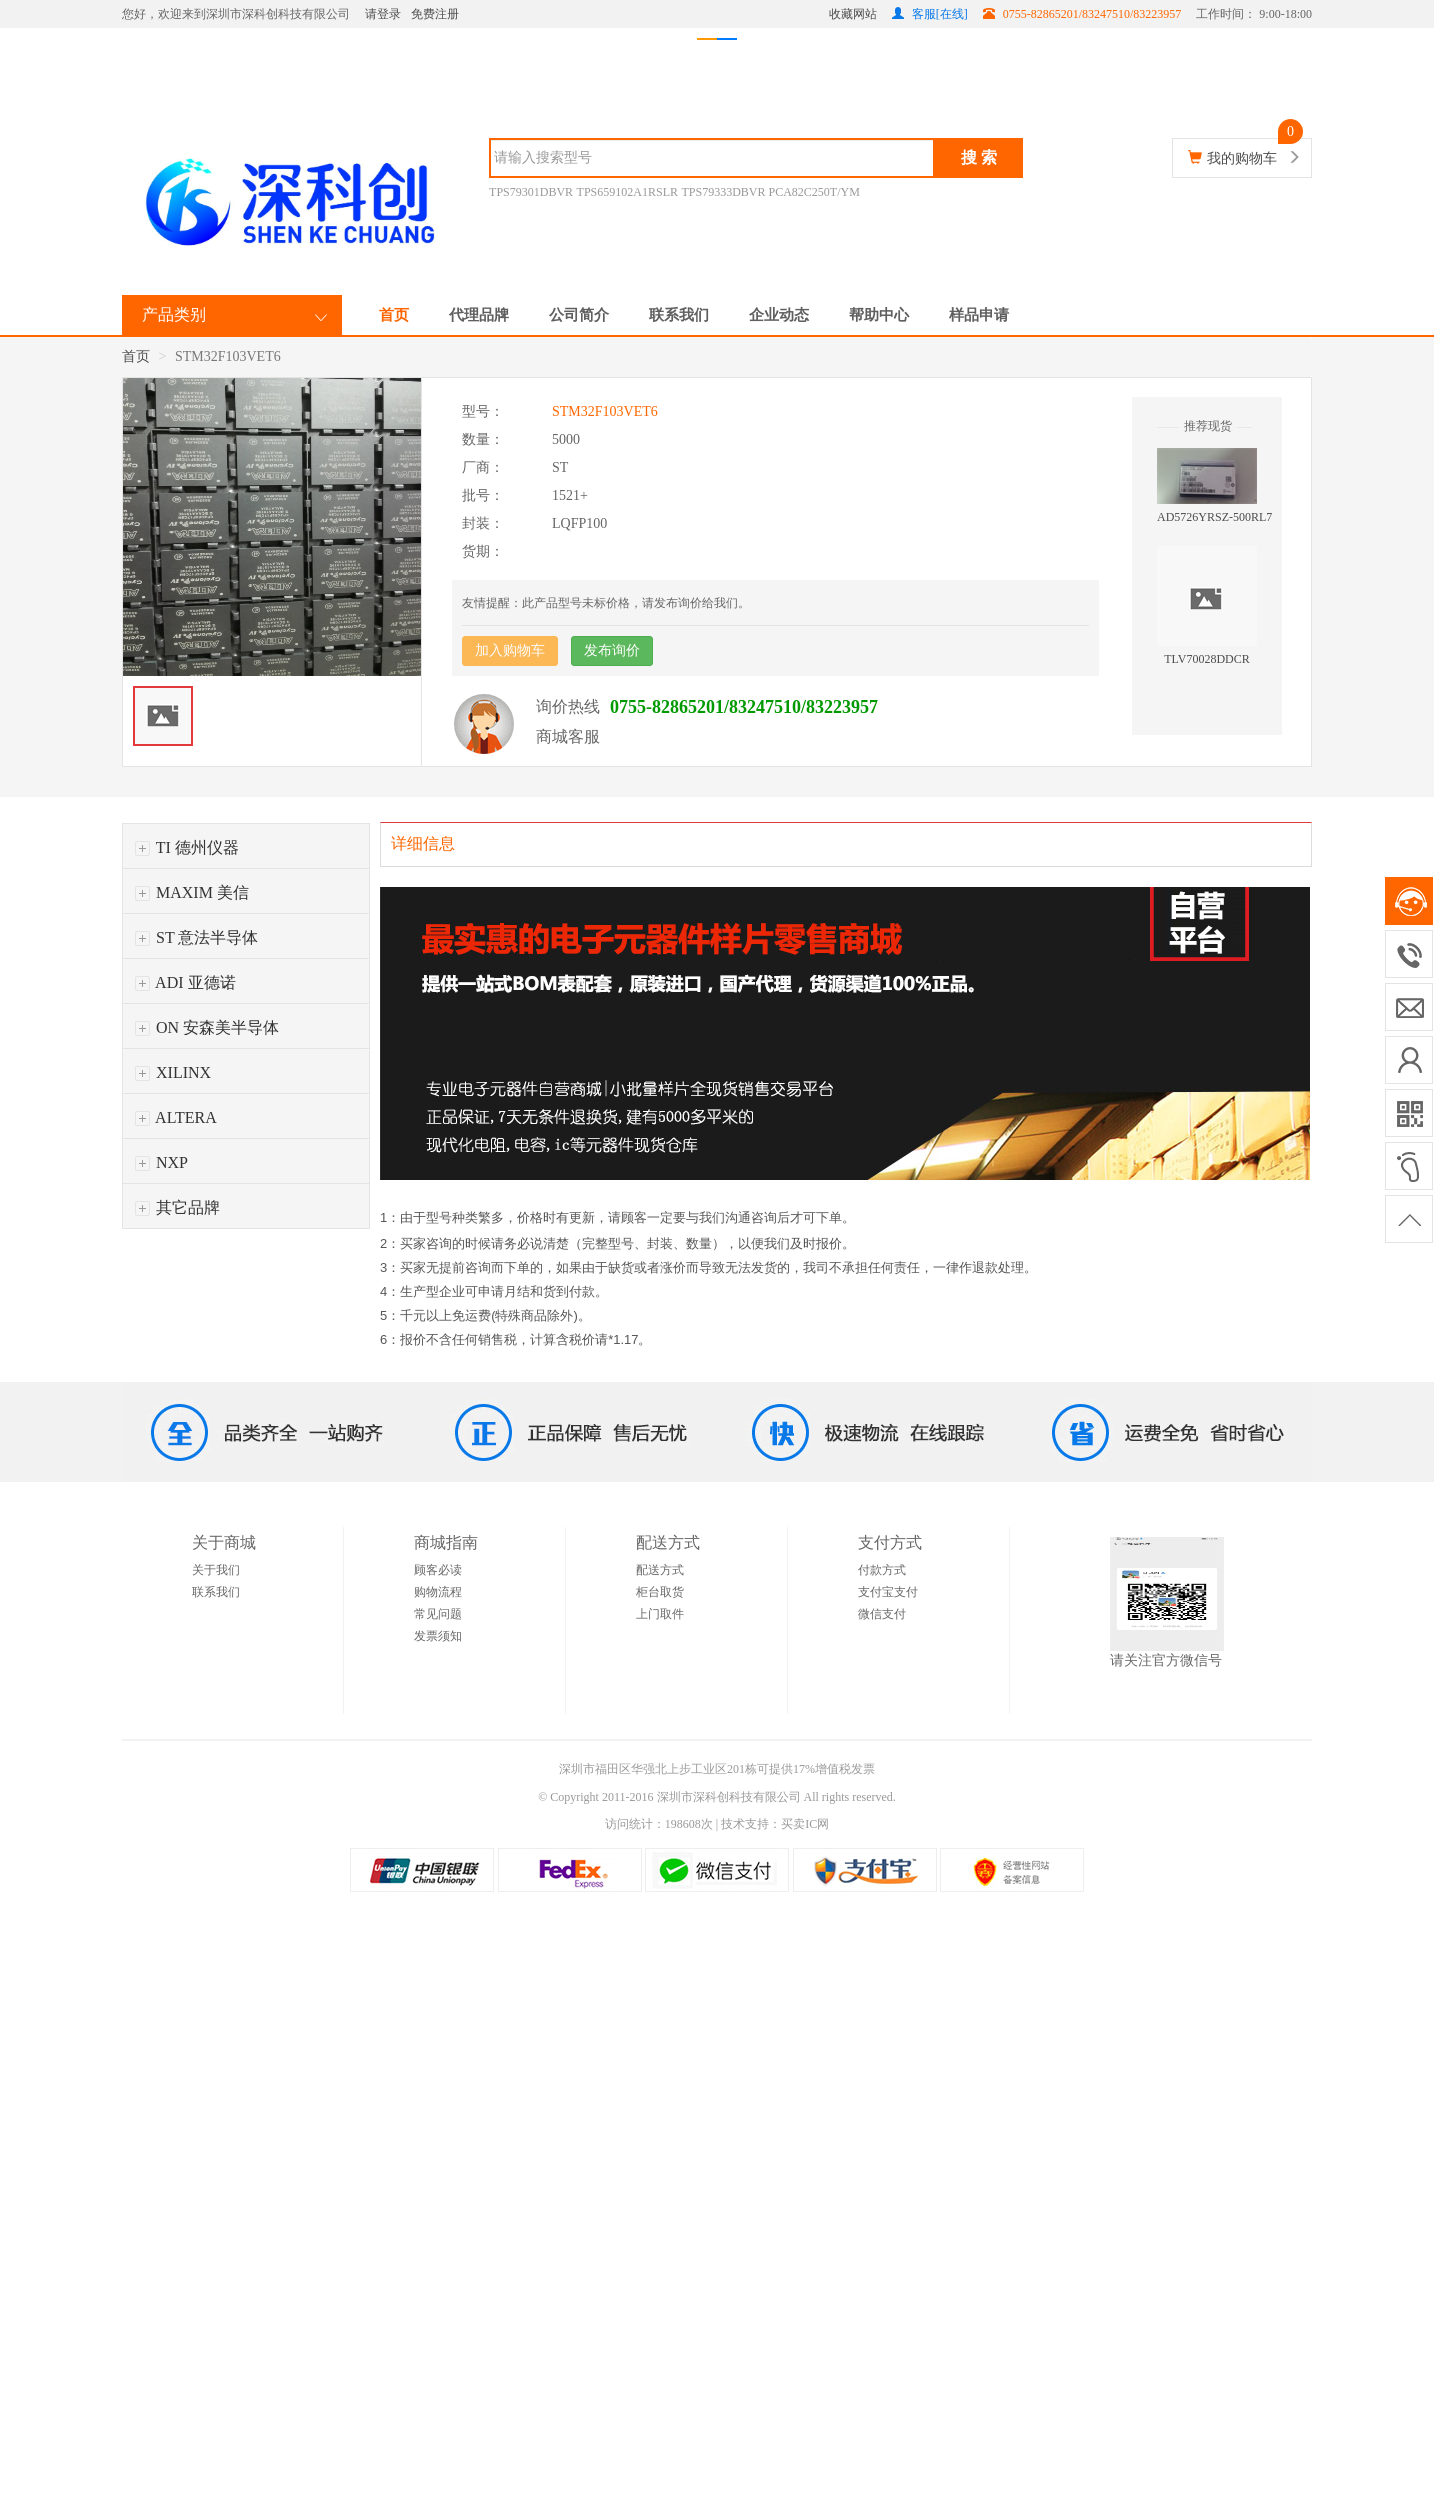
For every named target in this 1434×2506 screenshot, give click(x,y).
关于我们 (216, 1570)
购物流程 (438, 1592)
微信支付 (882, 1614)
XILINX (173, 1072)
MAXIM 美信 (192, 892)
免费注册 (435, 14)
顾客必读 (438, 1570)
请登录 (383, 14)
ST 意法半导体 (196, 937)
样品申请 (979, 315)
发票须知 (438, 1636)
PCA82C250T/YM (814, 192)
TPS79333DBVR (724, 192)
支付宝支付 (888, 1592)
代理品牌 (479, 315)
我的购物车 (1242, 158)
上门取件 (660, 1614)
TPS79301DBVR (531, 192)
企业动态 (779, 315)
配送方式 (660, 1570)
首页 (394, 315)
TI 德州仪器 (187, 847)
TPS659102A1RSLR (627, 192)
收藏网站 (853, 14)
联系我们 (679, 315)
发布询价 (612, 650)
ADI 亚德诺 (185, 982)
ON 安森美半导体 (207, 1027)
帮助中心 (879, 315)
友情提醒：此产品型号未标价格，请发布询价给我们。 (606, 603)
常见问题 (438, 1614)
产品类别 (174, 314)
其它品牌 (177, 1207)
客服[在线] (930, 14)
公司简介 (579, 315)
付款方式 (882, 1570)
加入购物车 (510, 650)
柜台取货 (660, 1592)
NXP (161, 1162)
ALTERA (176, 1117)
